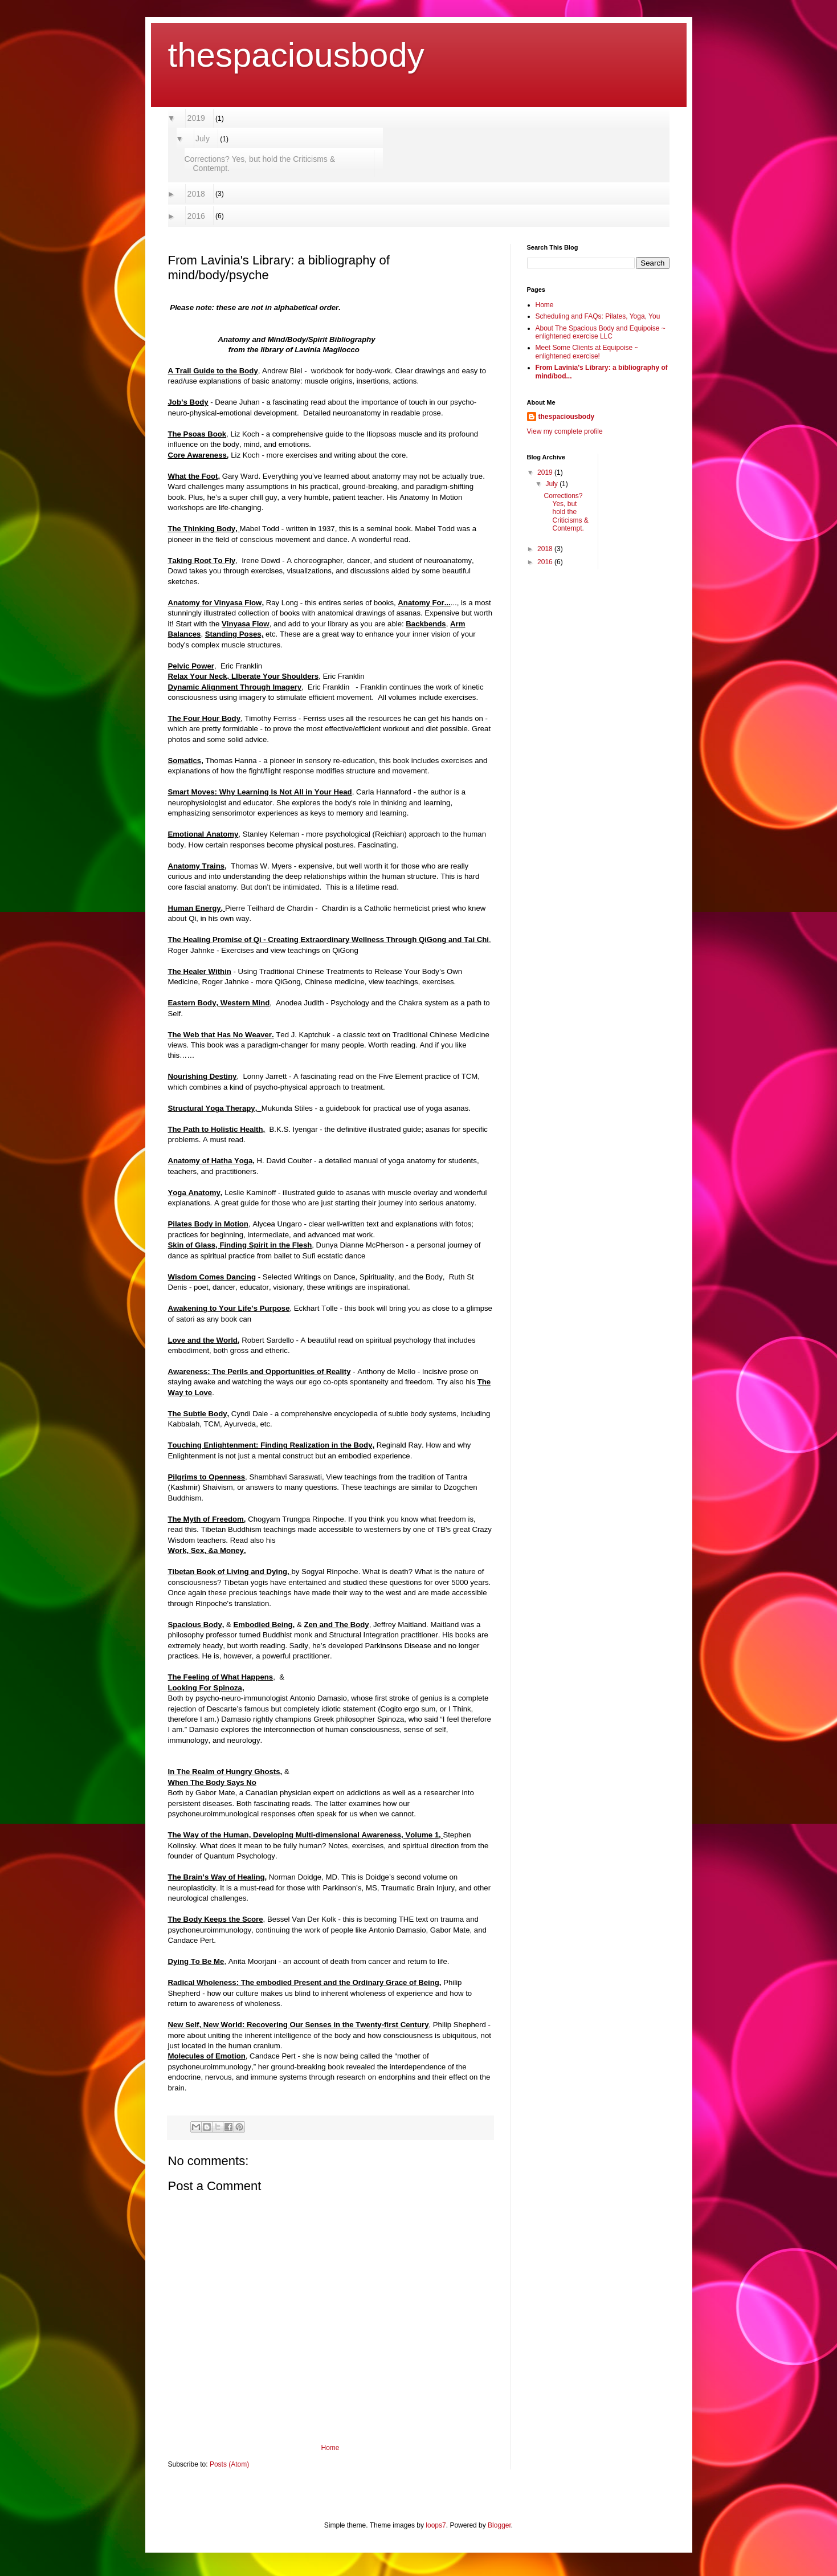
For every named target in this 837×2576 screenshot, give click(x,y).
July (203, 138)
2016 (196, 216)
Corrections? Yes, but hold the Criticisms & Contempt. (260, 163)
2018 (196, 193)
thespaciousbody (296, 55)
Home (330, 2448)
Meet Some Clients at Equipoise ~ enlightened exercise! (587, 352)
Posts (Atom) (229, 2464)
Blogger (499, 2525)
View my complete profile (565, 431)
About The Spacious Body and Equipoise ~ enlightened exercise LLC (600, 332)
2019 (196, 118)
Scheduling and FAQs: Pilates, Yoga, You (598, 316)
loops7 (436, 2525)
